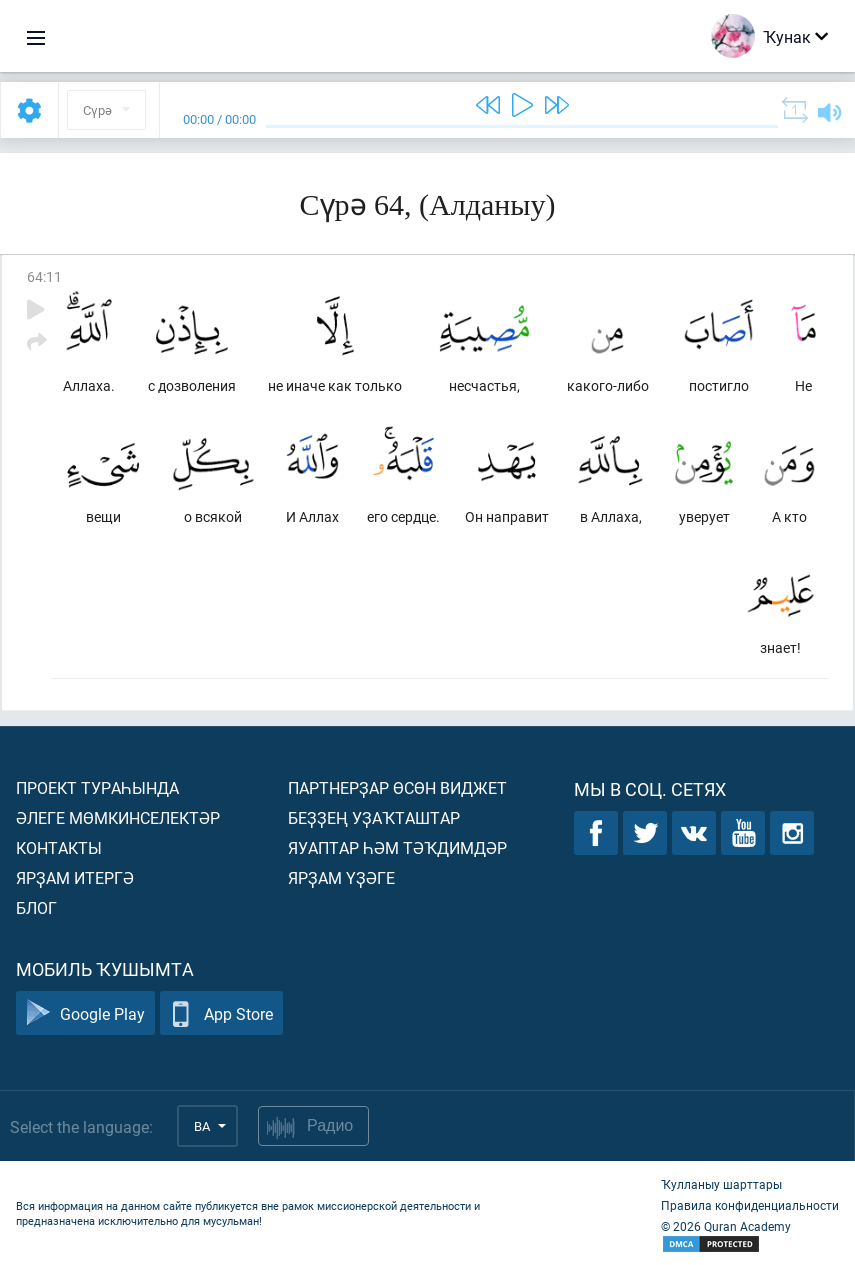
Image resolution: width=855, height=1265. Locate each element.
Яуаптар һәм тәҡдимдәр (397, 847)
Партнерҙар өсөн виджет (397, 787)
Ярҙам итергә (75, 877)
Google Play (85, 1013)
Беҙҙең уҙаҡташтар (374, 817)
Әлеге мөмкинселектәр (118, 817)
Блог (36, 907)
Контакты (59, 847)
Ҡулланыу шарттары (721, 1184)
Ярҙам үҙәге (341, 877)
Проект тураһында (97, 787)
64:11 (44, 276)
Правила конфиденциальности (750, 1205)
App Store (221, 1013)
